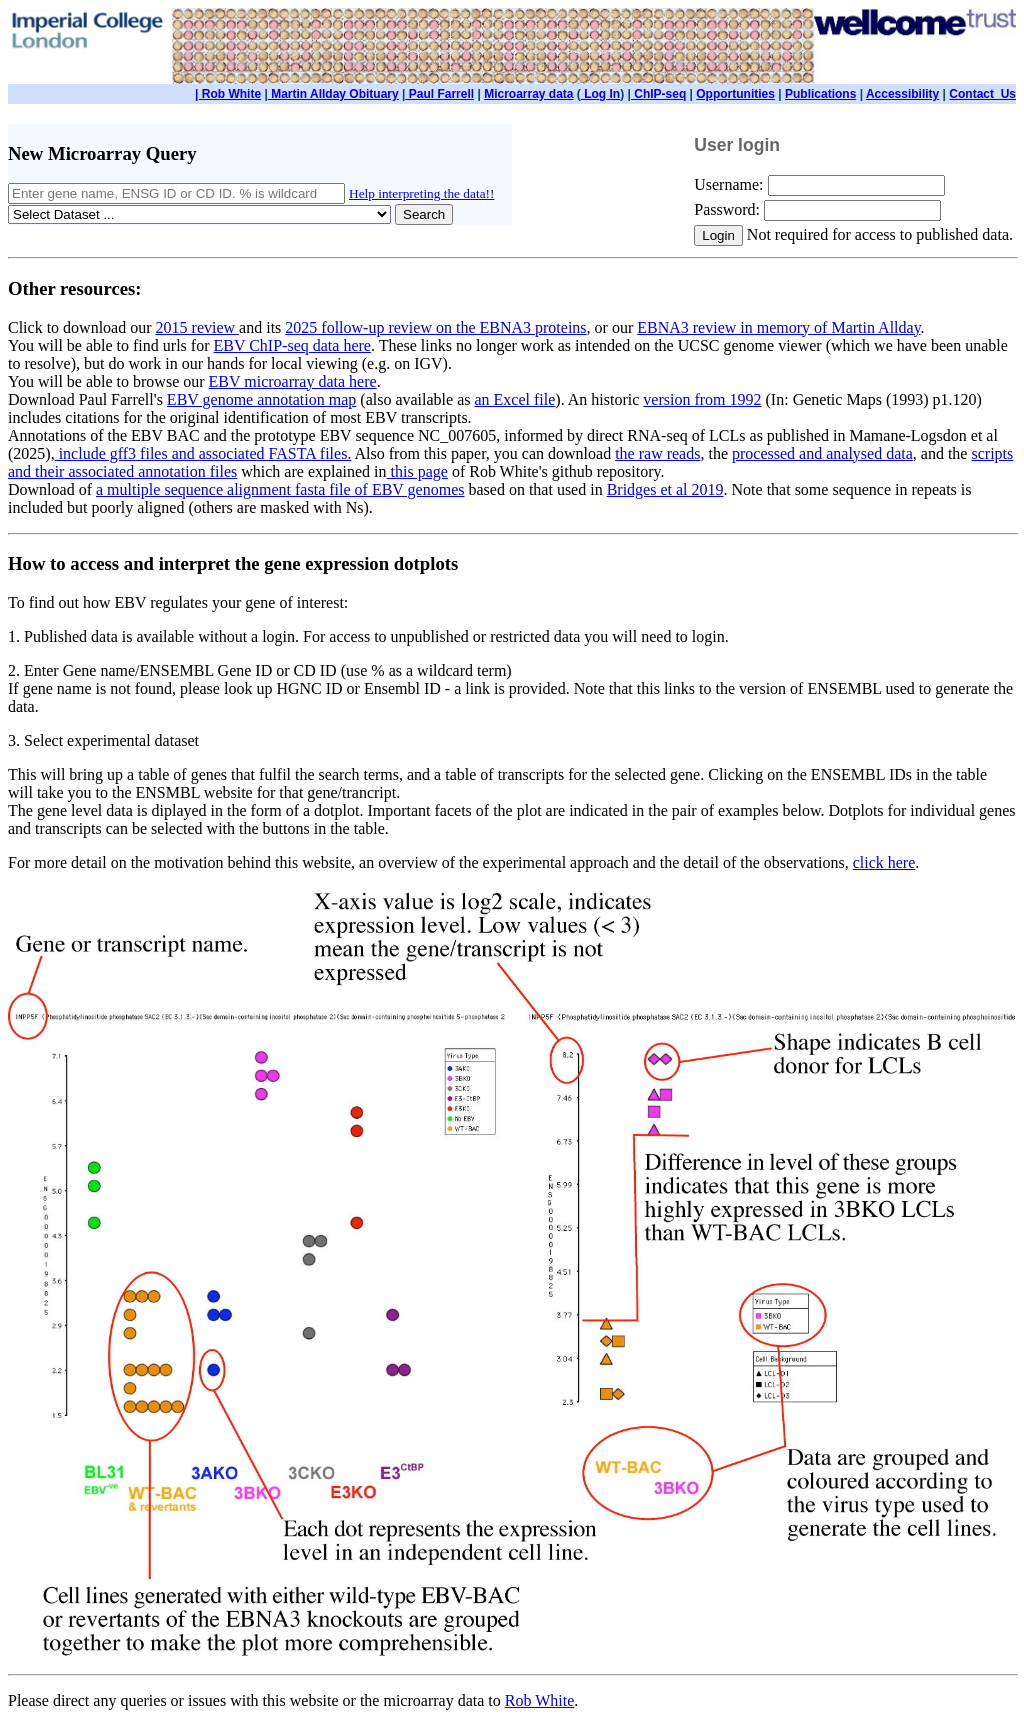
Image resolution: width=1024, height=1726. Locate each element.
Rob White (539, 1700)
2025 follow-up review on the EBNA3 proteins (435, 327)
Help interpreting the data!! (421, 193)
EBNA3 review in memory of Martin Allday (778, 327)
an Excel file (514, 399)
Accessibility (902, 94)
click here (884, 862)
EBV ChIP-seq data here (291, 345)
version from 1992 (702, 399)
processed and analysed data (822, 453)
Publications (820, 94)
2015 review (198, 327)
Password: (729, 209)
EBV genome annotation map (261, 399)
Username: (730, 184)
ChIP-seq (658, 94)
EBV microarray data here (293, 381)
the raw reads (657, 453)
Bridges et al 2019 (665, 489)
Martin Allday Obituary (333, 94)
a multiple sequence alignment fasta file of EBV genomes (280, 489)
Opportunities (735, 94)
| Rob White (228, 94)
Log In (600, 94)
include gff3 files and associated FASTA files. (203, 453)
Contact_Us (982, 94)
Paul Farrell (439, 94)
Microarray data (528, 94)
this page (417, 471)
